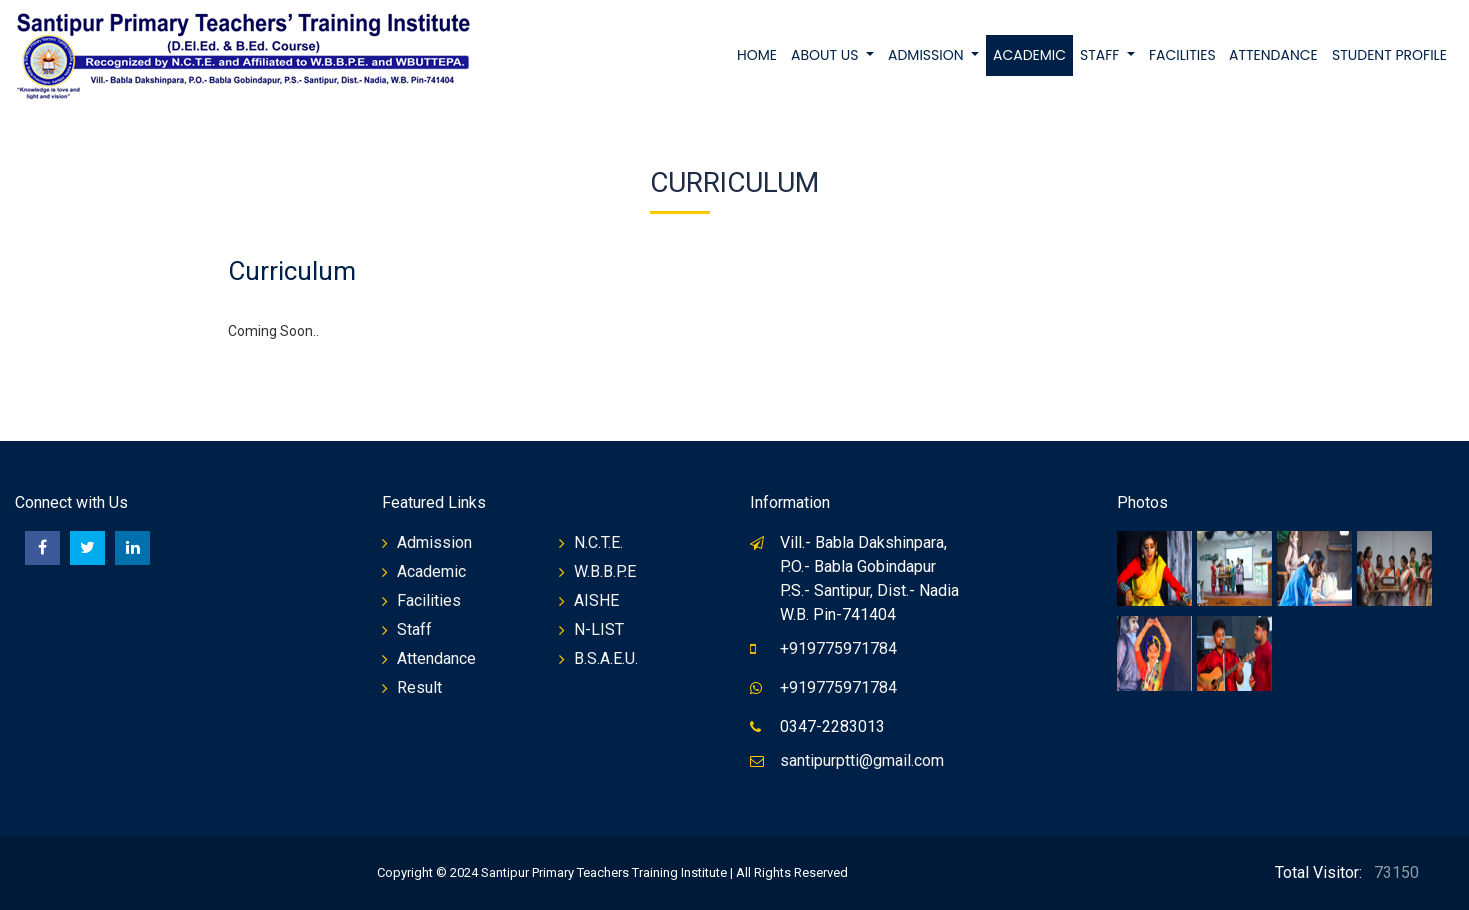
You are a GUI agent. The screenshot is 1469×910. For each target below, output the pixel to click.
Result (419, 687)
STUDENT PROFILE (1389, 55)
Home (757, 55)
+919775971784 (838, 648)
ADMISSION (927, 55)
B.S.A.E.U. (606, 658)
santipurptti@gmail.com (862, 760)
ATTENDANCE (1273, 55)
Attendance (436, 658)
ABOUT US (826, 55)
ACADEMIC (1029, 55)
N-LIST (599, 629)
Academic (431, 571)
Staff (414, 629)
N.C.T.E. (598, 542)
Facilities (429, 600)
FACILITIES (1182, 55)
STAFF (1101, 55)
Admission (434, 542)
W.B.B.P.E (605, 571)
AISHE (596, 600)
